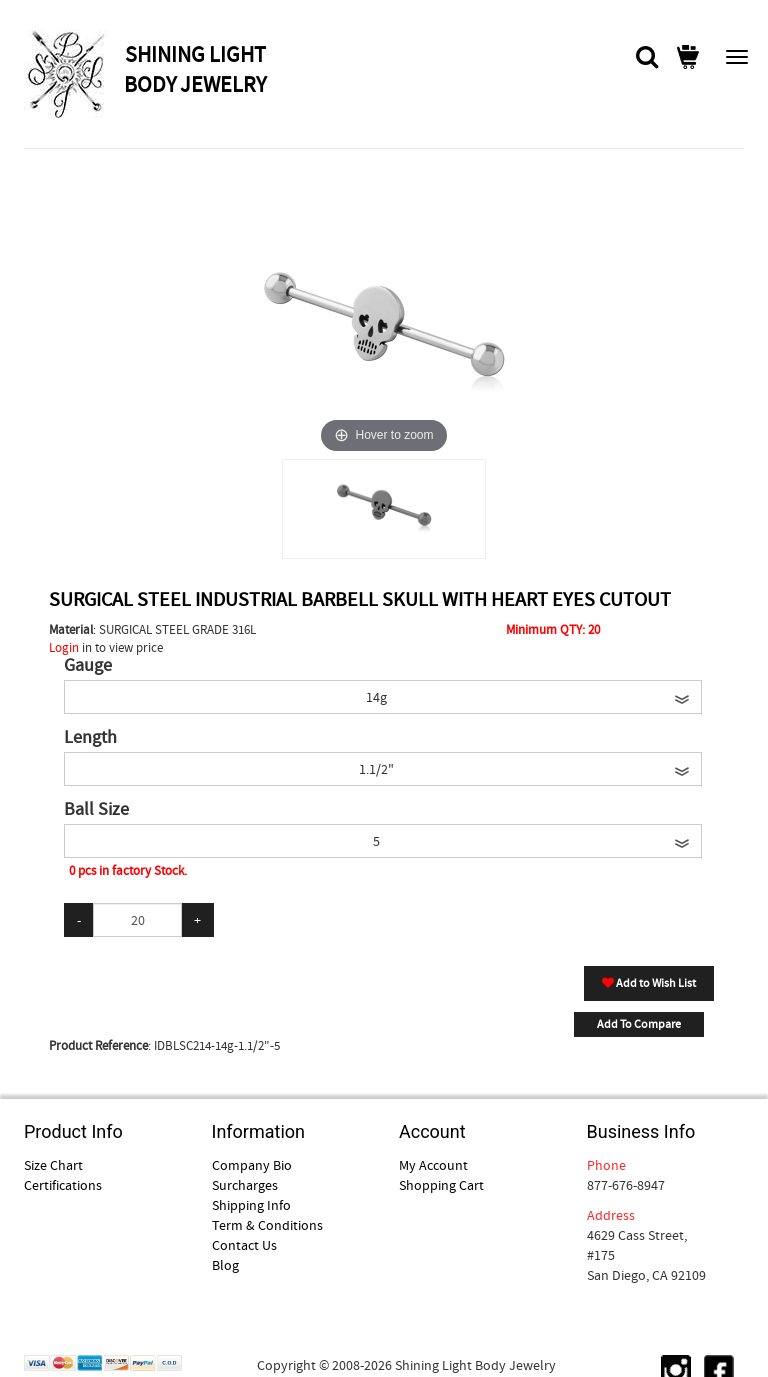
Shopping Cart (441, 1185)
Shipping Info (251, 1205)
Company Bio (252, 1165)
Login (64, 647)
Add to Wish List (649, 983)
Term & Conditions (267, 1225)
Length (90, 738)
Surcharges (245, 1185)
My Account (433, 1165)
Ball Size (96, 810)
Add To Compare (639, 1024)
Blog (225, 1265)
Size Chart (53, 1165)
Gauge (88, 666)
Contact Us (244, 1245)
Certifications (63, 1185)
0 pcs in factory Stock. (128, 870)
